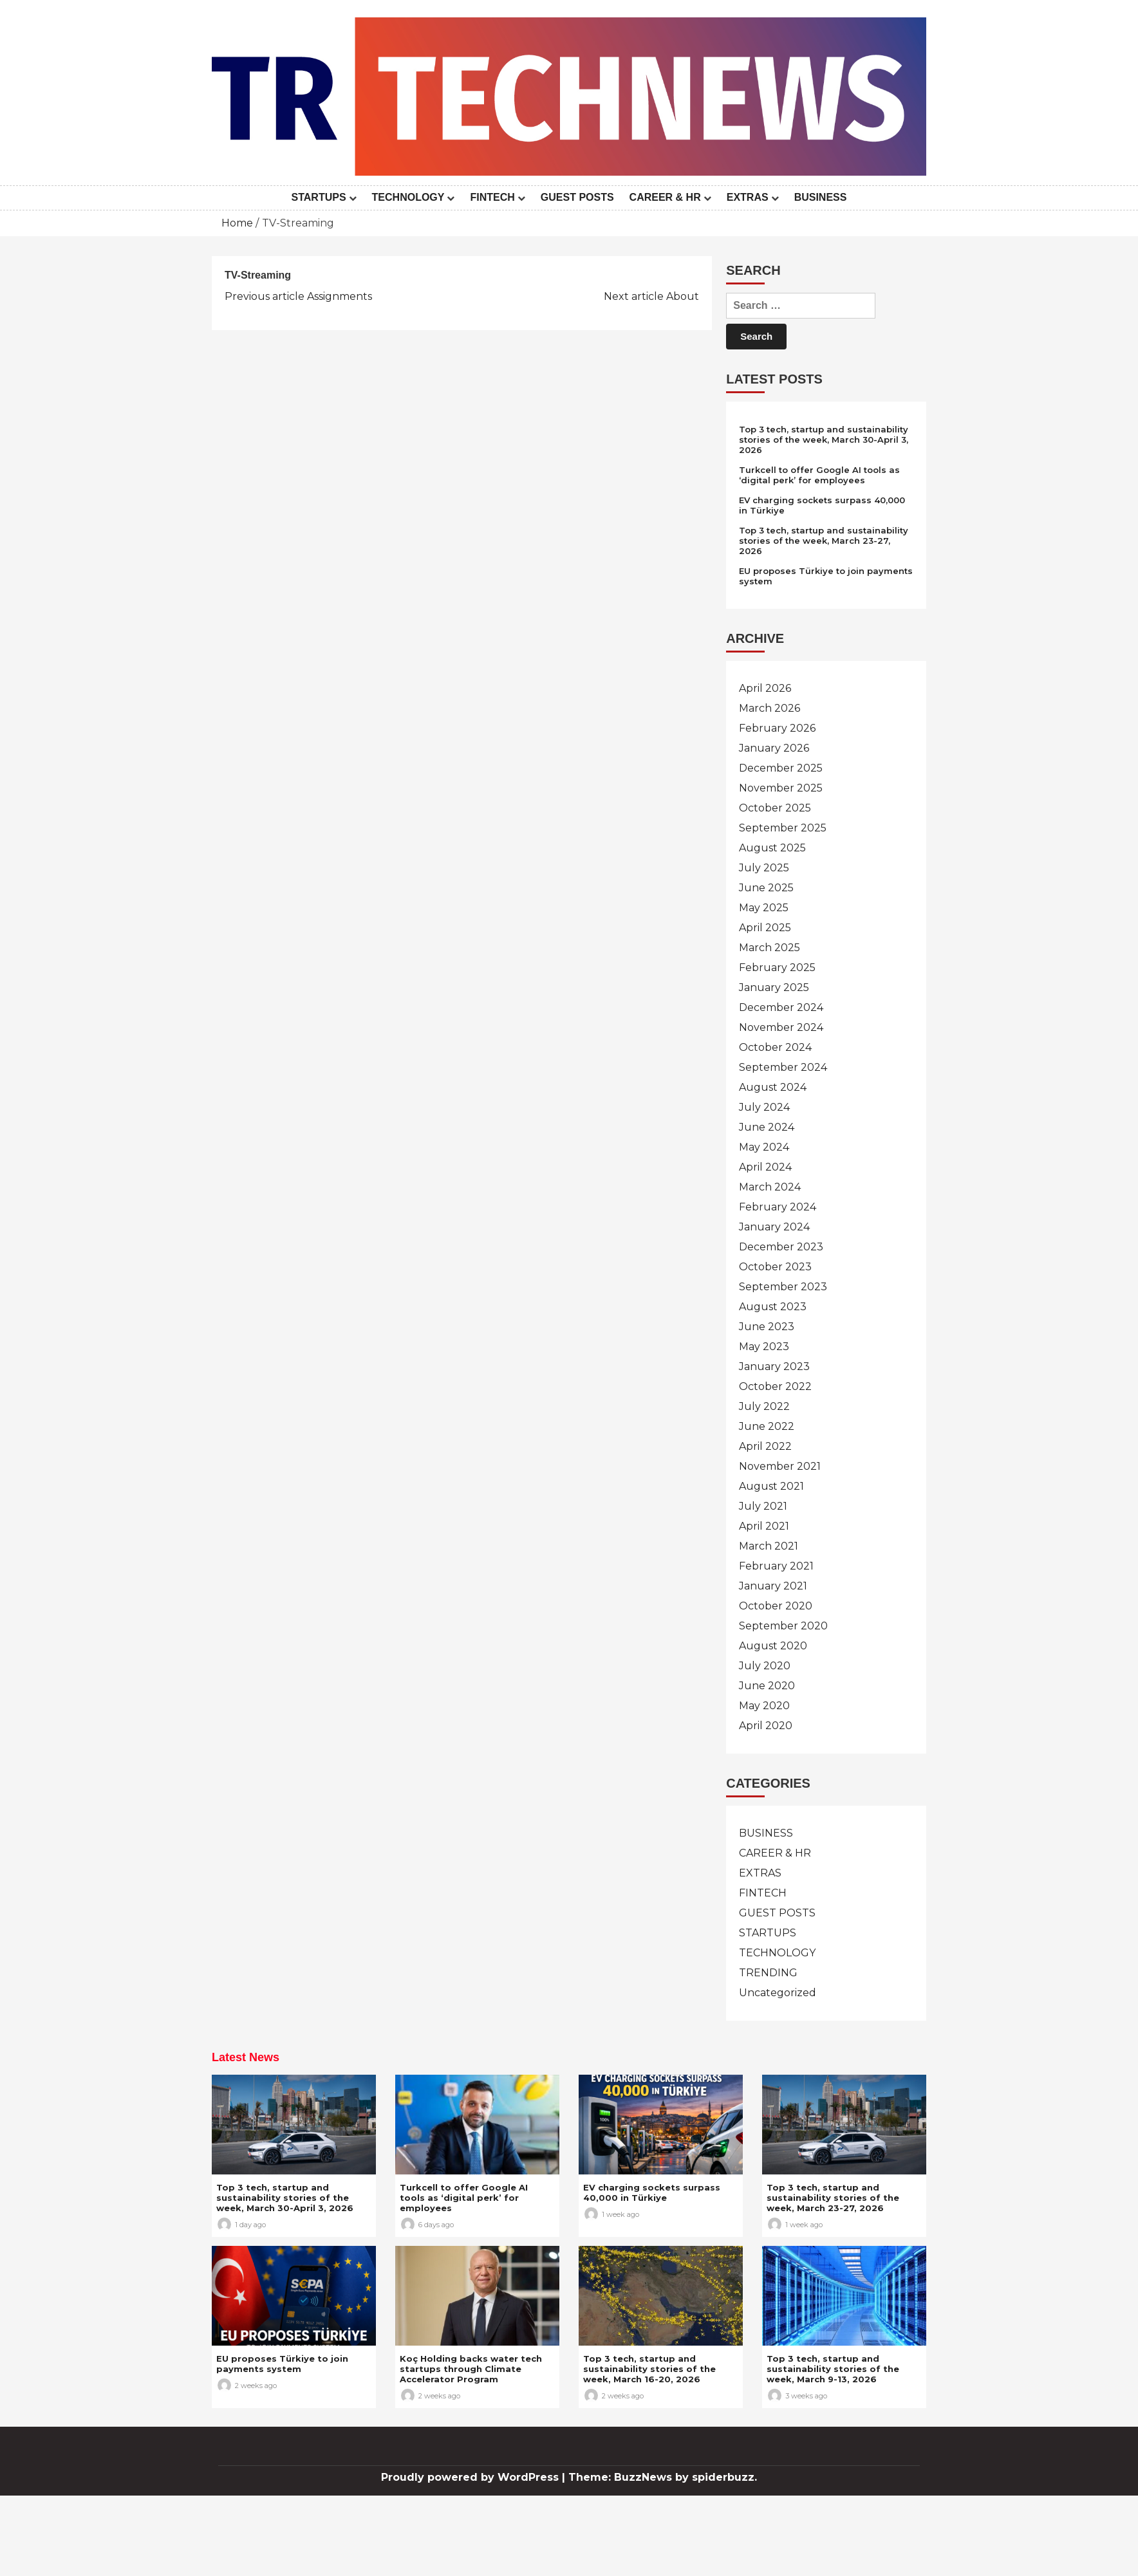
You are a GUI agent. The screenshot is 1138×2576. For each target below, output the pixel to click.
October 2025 (775, 808)
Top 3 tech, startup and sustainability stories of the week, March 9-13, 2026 (833, 2368)
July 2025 (764, 868)
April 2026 (765, 688)
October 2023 (775, 1267)
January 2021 (773, 1586)
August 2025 (772, 848)
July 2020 (764, 1666)
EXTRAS (748, 197)
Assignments (298, 296)
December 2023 (781, 1247)
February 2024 (777, 1207)
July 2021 (763, 1506)
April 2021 (764, 1526)
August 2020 (773, 1646)
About (651, 296)
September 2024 (783, 1067)
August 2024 (773, 1087)
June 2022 (766, 1426)
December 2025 (781, 768)
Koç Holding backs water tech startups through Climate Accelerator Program (471, 2368)
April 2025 (765, 928)
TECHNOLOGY (408, 197)
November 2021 (780, 1466)
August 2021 (771, 1486)
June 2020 (767, 1686)
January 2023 (774, 1366)
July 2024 (764, 1107)
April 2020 (765, 1725)
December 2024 (781, 1007)
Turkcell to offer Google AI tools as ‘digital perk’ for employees (819, 475)
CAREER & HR (665, 197)
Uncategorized (777, 1993)
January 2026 (774, 748)
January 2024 (774, 1227)
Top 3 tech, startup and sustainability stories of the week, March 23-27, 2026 (823, 540)
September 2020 (783, 1626)
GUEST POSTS (577, 197)
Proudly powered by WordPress (471, 2477)
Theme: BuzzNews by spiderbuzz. (662, 2477)
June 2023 (766, 1326)
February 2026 (777, 728)
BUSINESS (820, 197)
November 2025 (781, 788)
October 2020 (775, 1606)
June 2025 (766, 888)
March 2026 (769, 708)
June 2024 (766, 1127)
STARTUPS (319, 197)
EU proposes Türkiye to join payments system (282, 2363)
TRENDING (768, 1973)
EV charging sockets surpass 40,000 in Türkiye (651, 2192)
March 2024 (770, 1187)
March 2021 (768, 1546)
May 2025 (763, 908)
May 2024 (764, 1147)
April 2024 (765, 1167)
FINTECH (492, 197)
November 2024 (781, 1027)
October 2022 (775, 1386)
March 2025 (769, 947)
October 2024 (775, 1047)
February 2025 (777, 967)
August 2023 (773, 1307)
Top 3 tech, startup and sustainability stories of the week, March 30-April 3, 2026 (823, 439)
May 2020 (764, 1706)
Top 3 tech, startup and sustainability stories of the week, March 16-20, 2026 (649, 2368)
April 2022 (765, 1446)
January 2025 (774, 987)
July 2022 (764, 1406)
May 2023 (764, 1346)
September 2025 (782, 828)
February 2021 (776, 1566)
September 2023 (783, 1287)
